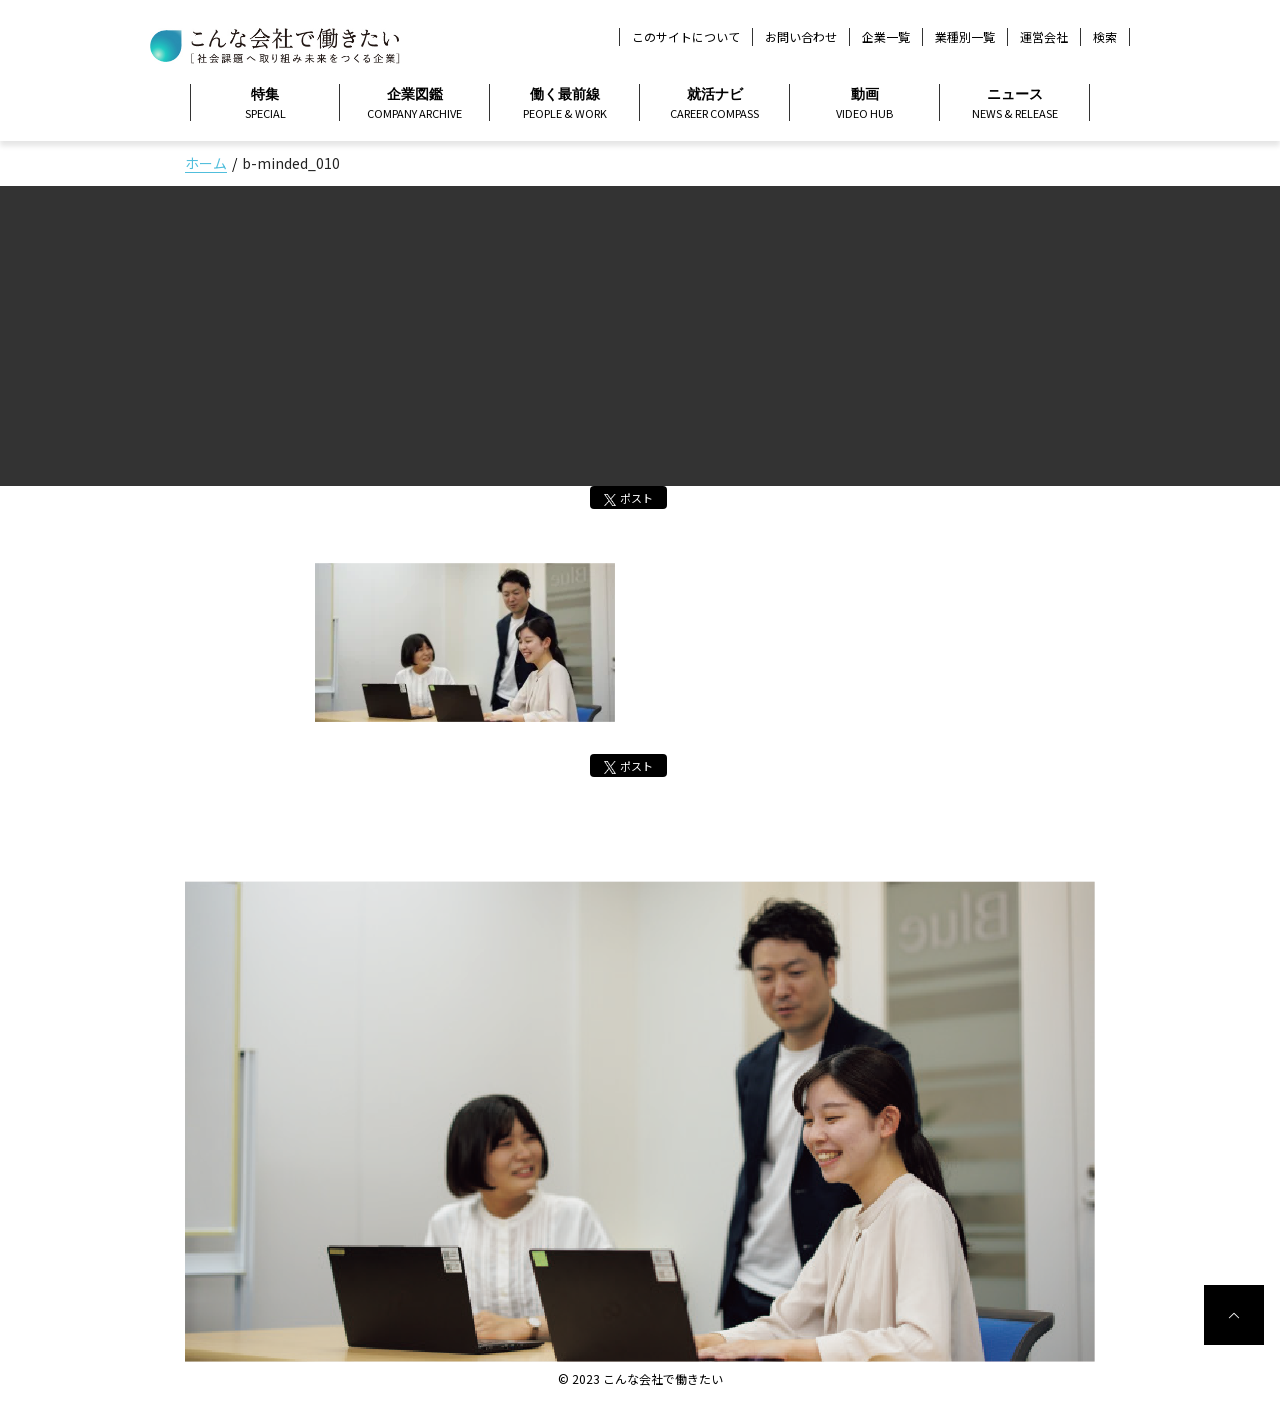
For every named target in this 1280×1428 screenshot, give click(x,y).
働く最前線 (564, 104)
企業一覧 (886, 36)
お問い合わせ (801, 36)
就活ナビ (714, 104)
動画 (864, 104)
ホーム (206, 163)
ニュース (1014, 104)
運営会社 (1044, 36)
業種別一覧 (965, 36)
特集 (265, 104)
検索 (1105, 37)
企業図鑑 (414, 104)
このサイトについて (686, 36)
